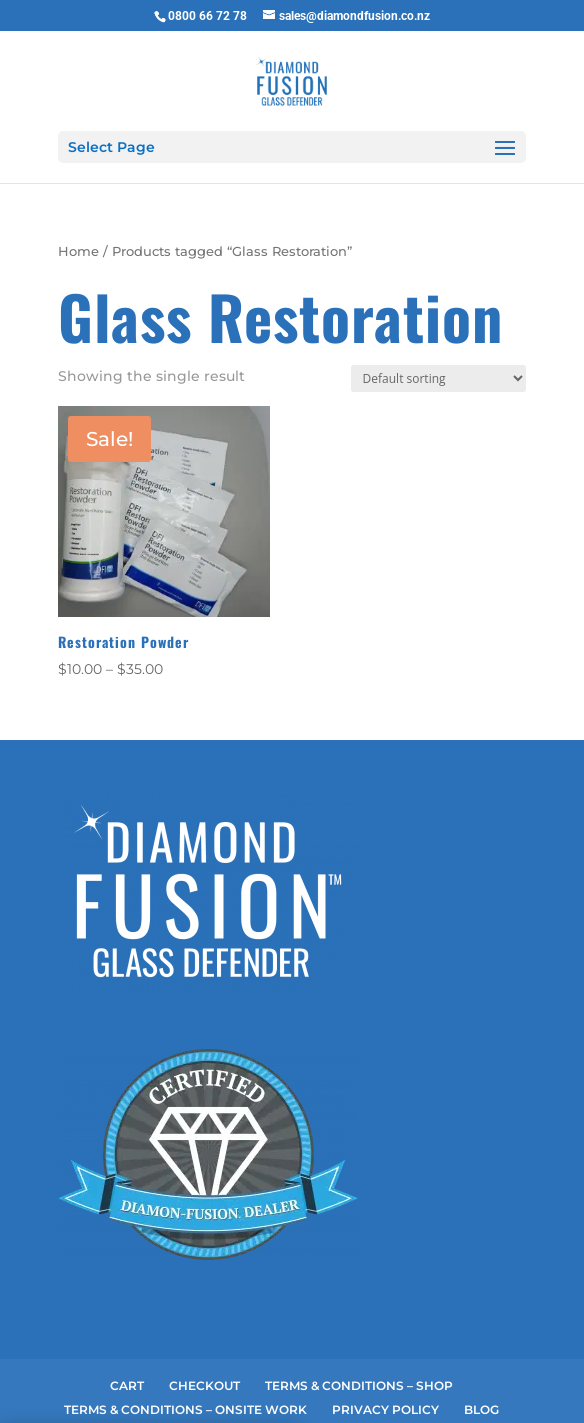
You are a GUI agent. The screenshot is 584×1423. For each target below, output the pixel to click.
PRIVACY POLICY (385, 1307)
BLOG (481, 1307)
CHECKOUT (204, 1283)
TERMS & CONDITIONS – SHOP (359, 1283)
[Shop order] (438, 276)
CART (127, 1283)
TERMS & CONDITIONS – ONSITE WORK (185, 1307)
